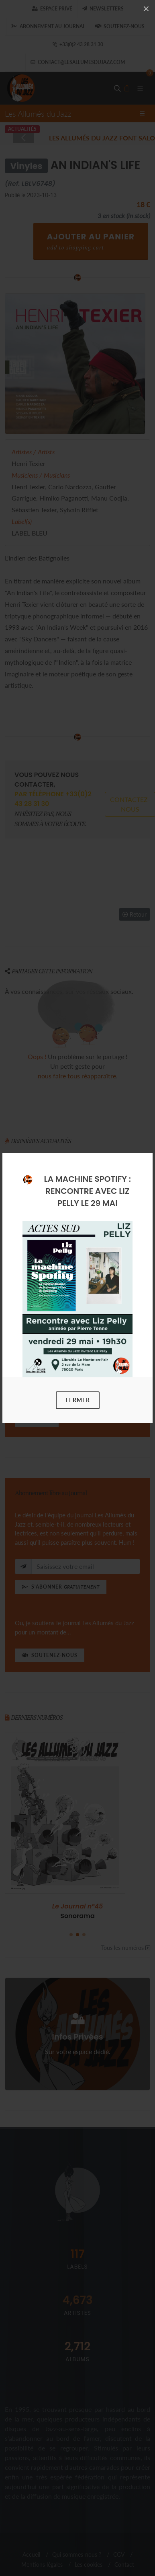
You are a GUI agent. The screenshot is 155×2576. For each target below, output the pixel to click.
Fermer (77, 1400)
